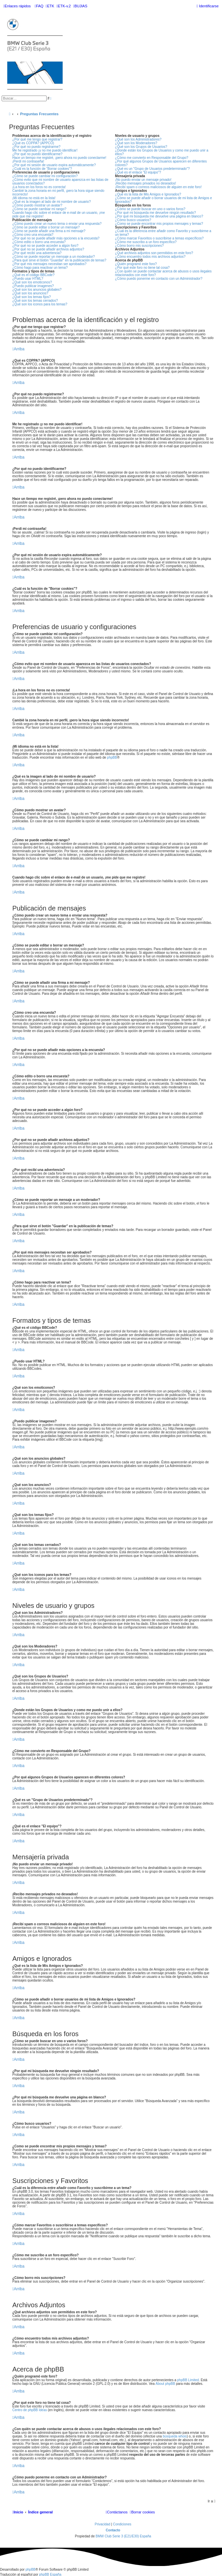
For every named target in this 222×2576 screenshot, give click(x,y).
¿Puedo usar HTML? (27, 278)
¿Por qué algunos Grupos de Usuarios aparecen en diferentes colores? (161, 163)
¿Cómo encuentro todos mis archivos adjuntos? (150, 256)
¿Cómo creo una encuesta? (32, 234)
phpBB (112, 757)
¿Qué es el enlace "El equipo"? (138, 172)
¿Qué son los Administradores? (138, 139)
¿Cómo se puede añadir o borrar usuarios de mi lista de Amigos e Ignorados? (163, 199)
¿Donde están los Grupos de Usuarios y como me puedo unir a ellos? (161, 152)
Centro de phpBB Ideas (29, 2410)
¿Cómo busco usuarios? (133, 220)
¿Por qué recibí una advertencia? (37, 253)
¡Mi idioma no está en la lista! (34, 198)
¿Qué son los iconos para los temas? (39, 304)
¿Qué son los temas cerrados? (35, 300)
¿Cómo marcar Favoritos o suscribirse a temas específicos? (159, 238)
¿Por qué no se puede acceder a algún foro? (45, 245)
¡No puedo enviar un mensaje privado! (143, 180)
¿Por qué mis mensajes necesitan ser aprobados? (49, 264)
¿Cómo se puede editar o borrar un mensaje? (46, 227)
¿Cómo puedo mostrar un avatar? (37, 205)
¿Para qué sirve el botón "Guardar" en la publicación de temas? (59, 260)
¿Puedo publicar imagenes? (33, 286)
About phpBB (165, 2384)
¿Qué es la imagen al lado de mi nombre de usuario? (51, 201)
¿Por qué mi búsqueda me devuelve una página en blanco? (159, 216)
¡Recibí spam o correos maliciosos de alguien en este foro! (158, 187)
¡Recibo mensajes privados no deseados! (145, 183)
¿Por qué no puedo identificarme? (37, 154)
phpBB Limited (188, 2380)
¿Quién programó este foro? (136, 264)
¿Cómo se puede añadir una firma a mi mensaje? (49, 231)
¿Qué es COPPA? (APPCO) (33, 143)
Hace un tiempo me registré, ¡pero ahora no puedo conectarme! (59, 158)
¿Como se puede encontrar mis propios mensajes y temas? (159, 223)
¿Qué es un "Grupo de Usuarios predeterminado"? (152, 169)
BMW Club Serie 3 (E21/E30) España (123, 2536)
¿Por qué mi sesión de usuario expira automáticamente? (54, 165)
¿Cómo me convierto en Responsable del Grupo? (151, 158)
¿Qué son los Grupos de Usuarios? (141, 147)
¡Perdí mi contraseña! (28, 161)
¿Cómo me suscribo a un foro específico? (146, 242)
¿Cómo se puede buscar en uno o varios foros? (150, 209)
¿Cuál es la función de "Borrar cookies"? (42, 169)
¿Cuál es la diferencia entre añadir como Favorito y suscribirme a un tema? (163, 232)
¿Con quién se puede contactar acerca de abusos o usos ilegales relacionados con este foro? (163, 273)
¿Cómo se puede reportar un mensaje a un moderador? (53, 256)
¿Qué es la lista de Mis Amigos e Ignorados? (148, 194)
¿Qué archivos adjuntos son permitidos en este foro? (154, 253)
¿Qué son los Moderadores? (136, 143)
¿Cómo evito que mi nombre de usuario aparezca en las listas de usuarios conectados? (60, 181)
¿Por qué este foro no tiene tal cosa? (142, 267)
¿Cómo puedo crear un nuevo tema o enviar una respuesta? (57, 223)
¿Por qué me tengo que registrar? (37, 139)
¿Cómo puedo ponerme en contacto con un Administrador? (158, 278)
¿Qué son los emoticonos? (32, 282)
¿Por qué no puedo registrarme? (36, 147)
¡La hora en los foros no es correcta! (39, 187)
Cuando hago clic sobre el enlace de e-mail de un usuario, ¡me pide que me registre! (58, 214)
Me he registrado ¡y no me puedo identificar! (45, 150)
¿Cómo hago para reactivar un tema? (40, 267)
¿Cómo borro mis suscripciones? (139, 245)
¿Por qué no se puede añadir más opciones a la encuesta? (56, 238)
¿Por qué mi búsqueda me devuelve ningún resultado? (155, 212)
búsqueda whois (175, 2436)
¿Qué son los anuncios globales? (37, 289)
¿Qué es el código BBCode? (33, 275)
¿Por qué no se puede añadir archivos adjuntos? (48, 249)
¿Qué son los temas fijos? (31, 297)
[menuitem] (39, 6)
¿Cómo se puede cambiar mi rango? (39, 209)
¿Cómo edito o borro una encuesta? (39, 242)
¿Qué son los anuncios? (30, 293)
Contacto (113, 2530)
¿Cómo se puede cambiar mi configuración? (45, 176)
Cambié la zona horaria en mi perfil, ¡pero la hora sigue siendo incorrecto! (58, 192)
